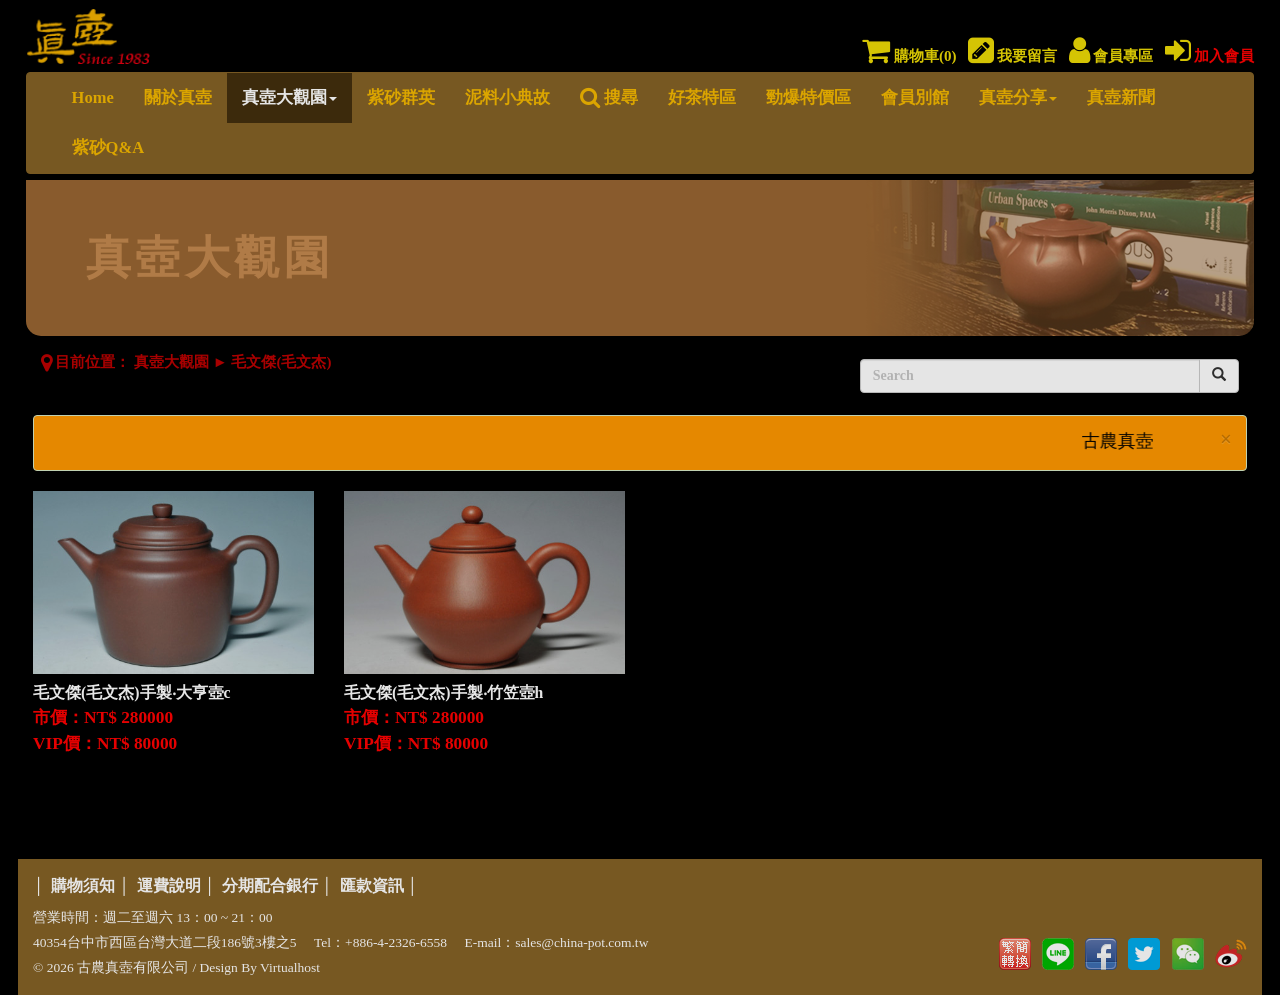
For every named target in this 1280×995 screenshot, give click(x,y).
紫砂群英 (401, 97)
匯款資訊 (372, 885)
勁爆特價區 (808, 97)
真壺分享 (1018, 97)
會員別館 (915, 97)
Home (93, 97)
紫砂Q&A (108, 147)
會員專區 (1111, 56)
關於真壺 (178, 97)
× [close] (1226, 439)
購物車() (909, 56)
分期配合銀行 (270, 885)
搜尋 (609, 97)
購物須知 (83, 885)
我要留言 (1013, 56)
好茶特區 (702, 97)
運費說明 (169, 885)
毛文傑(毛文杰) (281, 362)
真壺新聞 (1121, 97)
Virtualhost (290, 967)
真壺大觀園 (289, 97)
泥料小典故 (507, 97)
